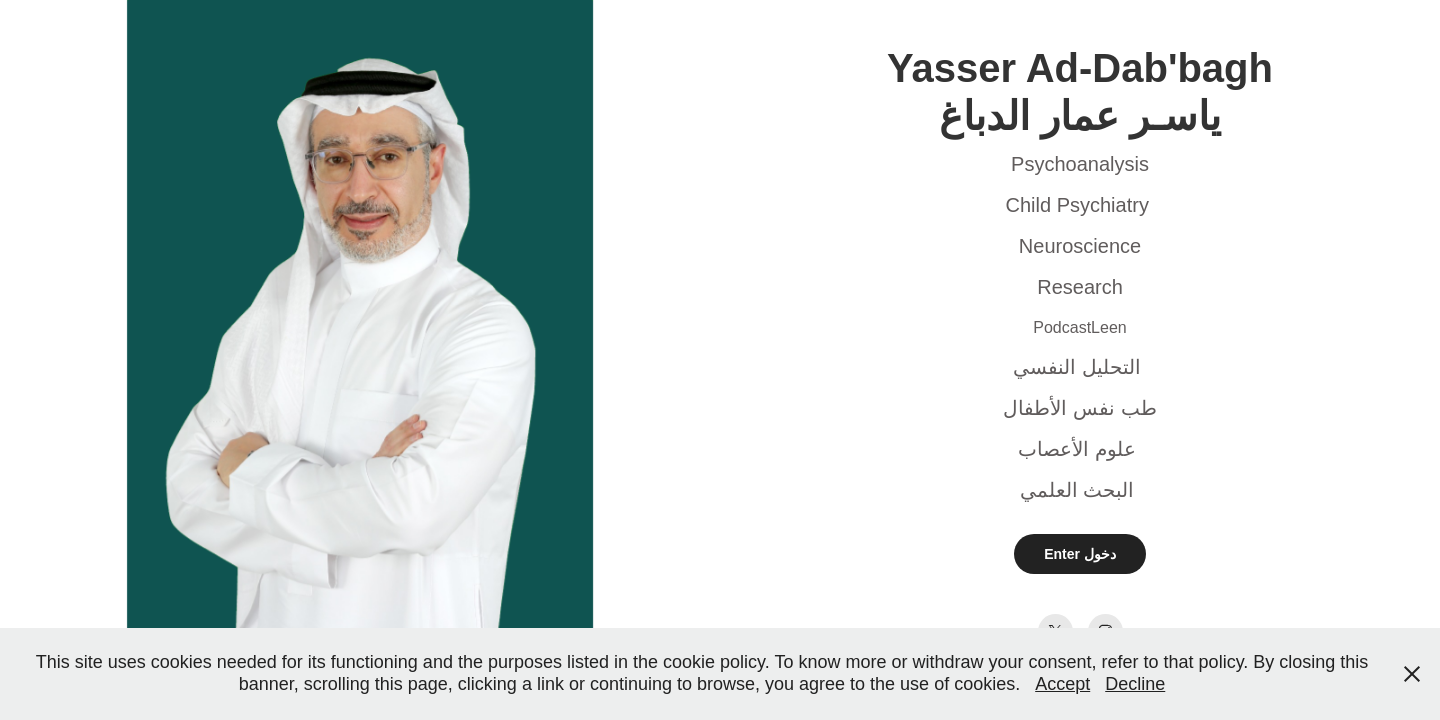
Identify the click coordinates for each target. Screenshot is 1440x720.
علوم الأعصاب (1077, 449)
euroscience (1087, 246)
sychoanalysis (1086, 164)
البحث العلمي (1077, 490)
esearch (1087, 287)
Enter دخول (1080, 554)
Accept (1062, 684)
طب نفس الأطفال (1079, 408)
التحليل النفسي (1077, 367)
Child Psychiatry (1077, 205)
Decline (1135, 684)
